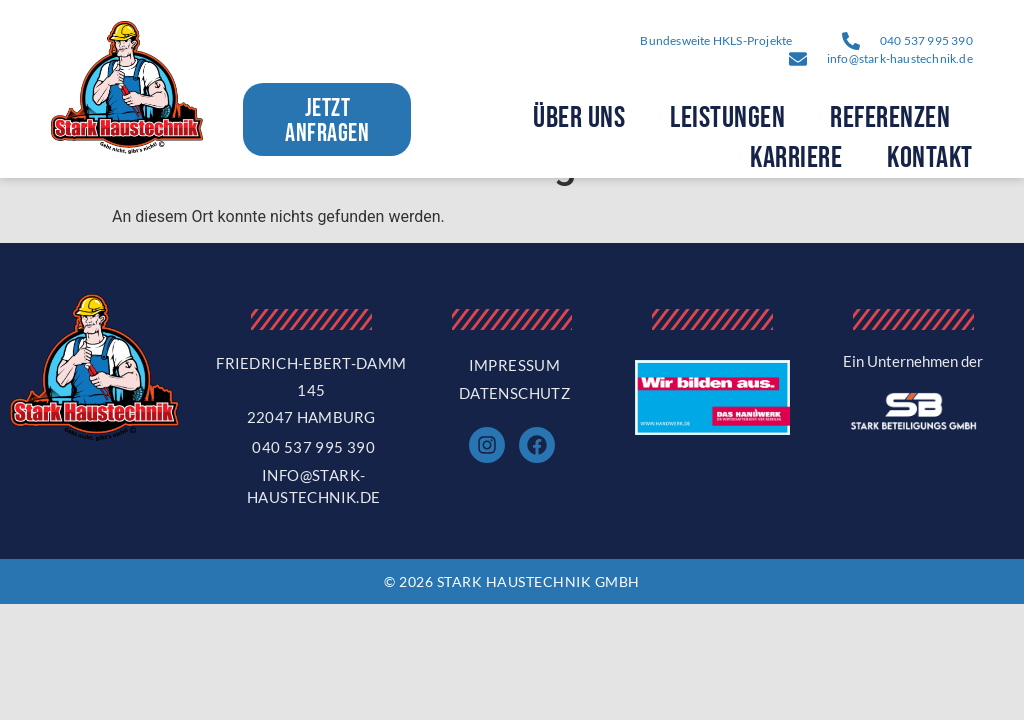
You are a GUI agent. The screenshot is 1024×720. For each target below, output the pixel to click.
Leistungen (727, 118)
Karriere (796, 158)
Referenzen (890, 118)
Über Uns (579, 118)
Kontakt (930, 158)
